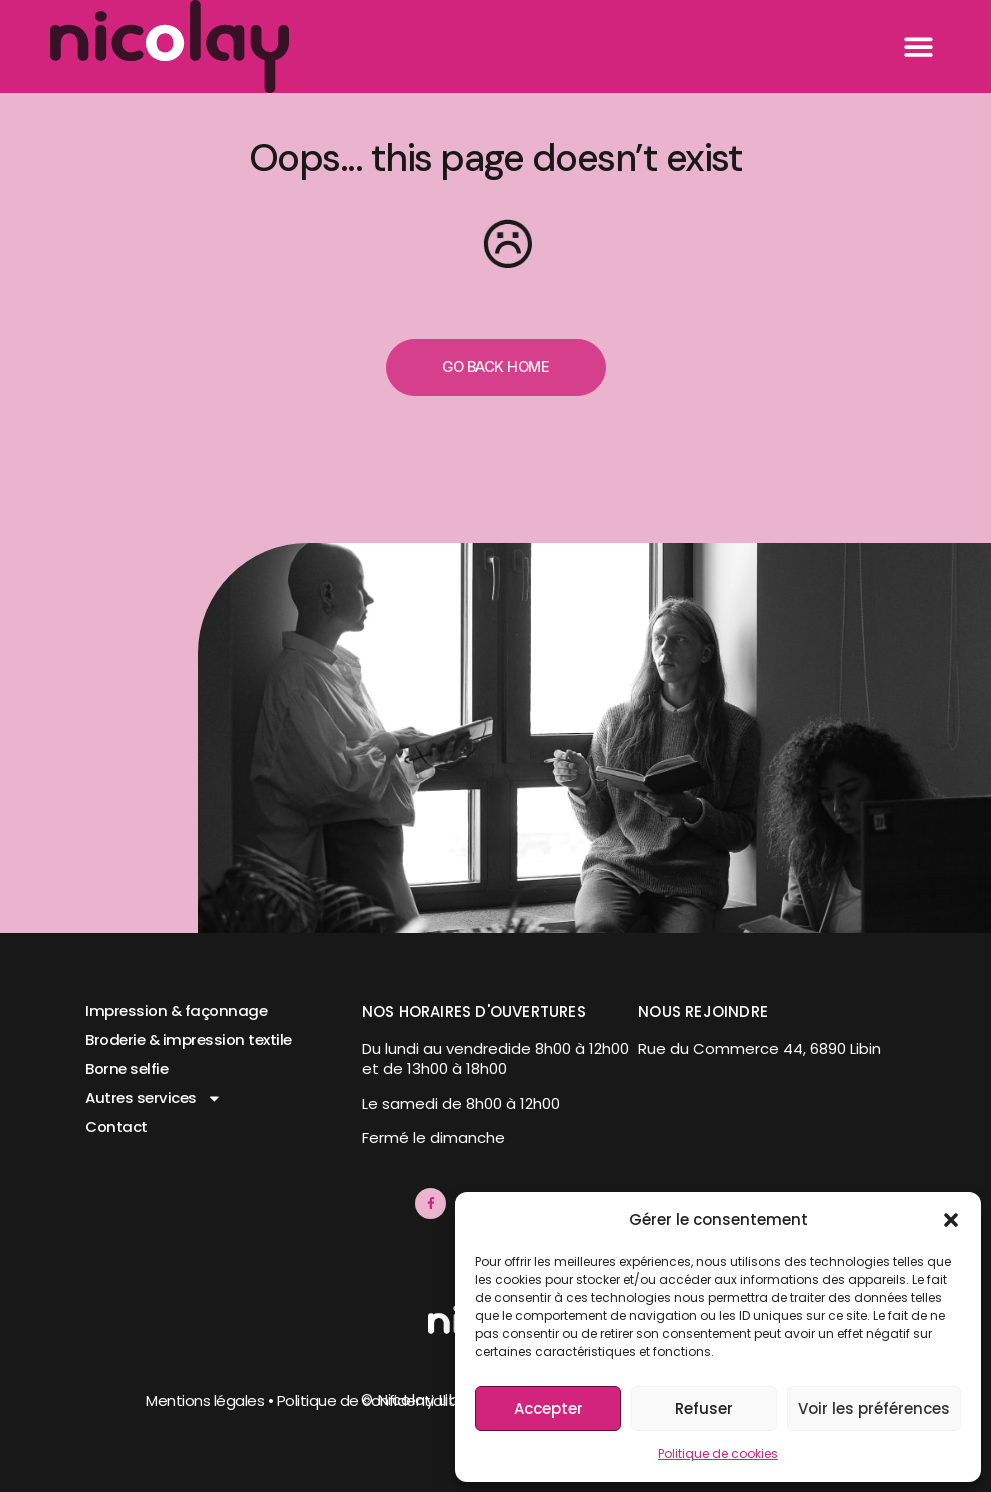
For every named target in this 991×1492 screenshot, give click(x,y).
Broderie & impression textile (189, 1040)
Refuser (704, 1408)
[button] (951, 1220)
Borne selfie (126, 1069)
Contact (116, 1127)
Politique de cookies (718, 1453)
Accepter (548, 1408)
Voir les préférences (874, 1408)
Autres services (153, 1098)
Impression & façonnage (176, 1011)
